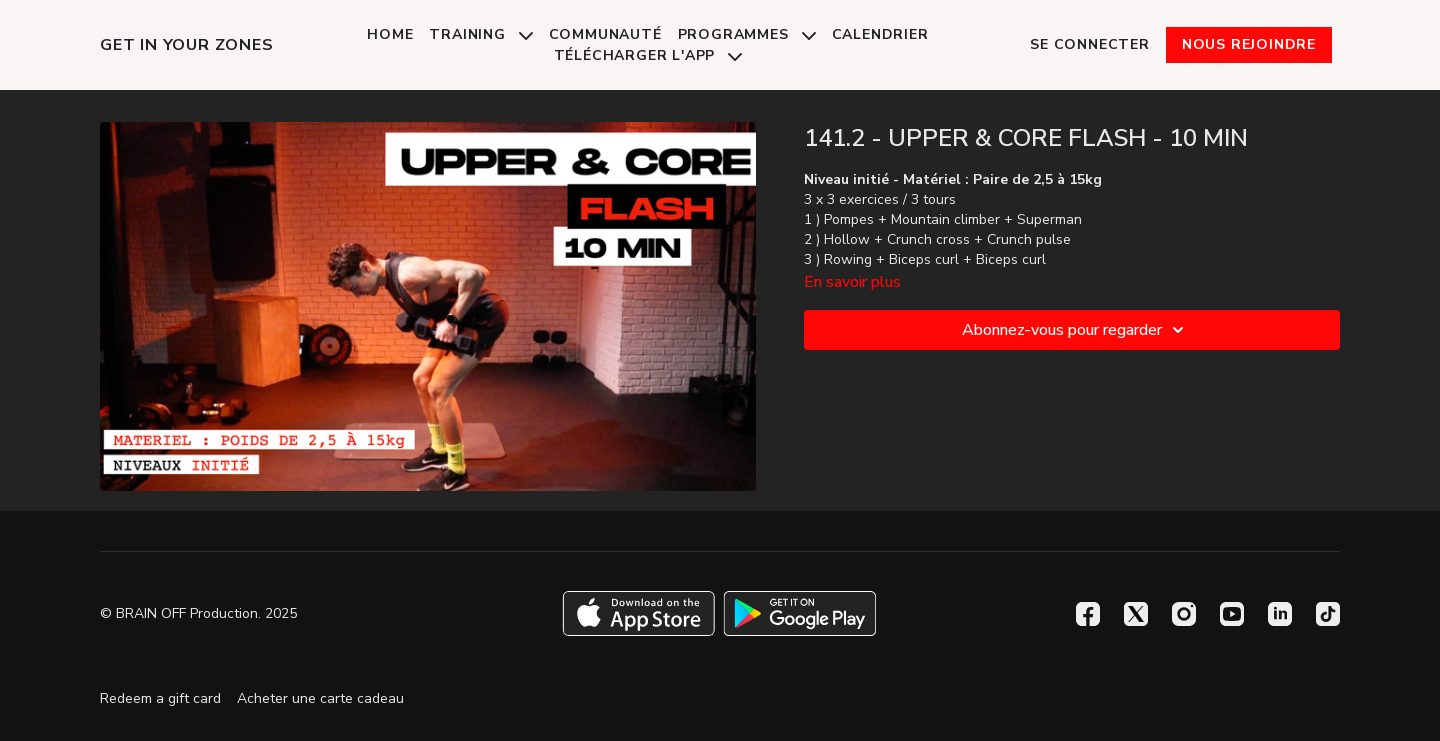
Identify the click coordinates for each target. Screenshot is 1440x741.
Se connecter (1090, 44)
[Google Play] (800, 613)
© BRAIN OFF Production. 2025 (198, 614)
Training (480, 34)
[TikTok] (1328, 614)
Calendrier (880, 34)
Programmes (747, 34)
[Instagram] (1184, 614)
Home (390, 34)
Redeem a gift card (160, 698)
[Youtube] (1232, 614)
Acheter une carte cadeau (320, 698)
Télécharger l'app (648, 55)
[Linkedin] (1280, 614)
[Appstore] (638, 613)
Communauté (605, 34)
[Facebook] (1088, 614)
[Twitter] (1136, 614)
